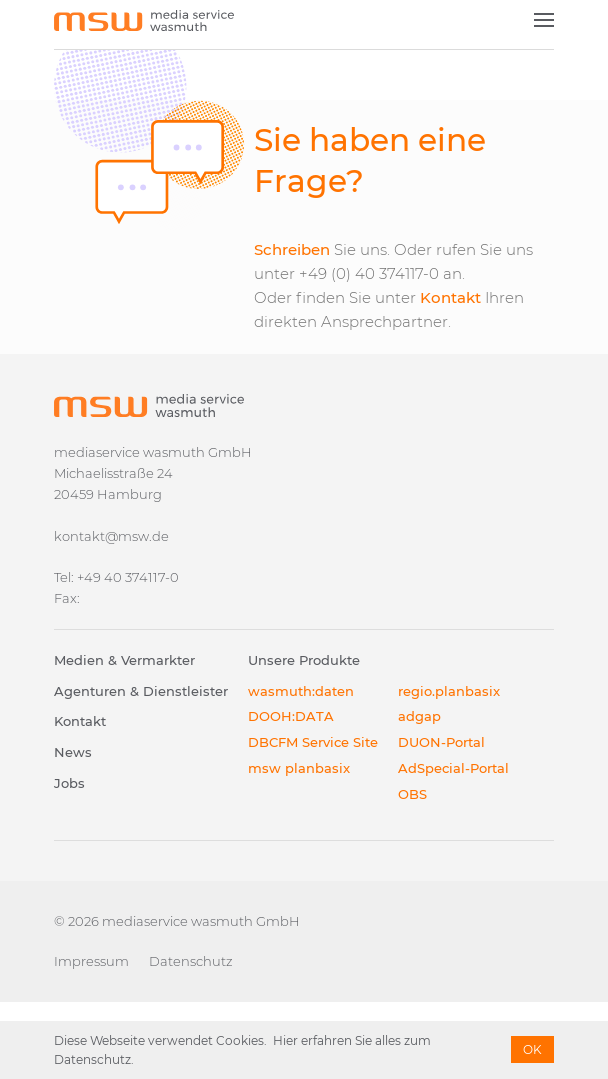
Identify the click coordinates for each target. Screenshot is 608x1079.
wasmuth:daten (301, 691)
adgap (419, 716)
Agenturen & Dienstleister (141, 691)
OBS (412, 794)
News (73, 752)
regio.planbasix (449, 691)
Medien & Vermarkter (124, 660)
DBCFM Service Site (313, 742)
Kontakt (450, 297)
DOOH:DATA (291, 716)
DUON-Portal (441, 742)
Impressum (91, 961)
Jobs (69, 783)
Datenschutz (191, 961)
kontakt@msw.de (111, 536)
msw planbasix (299, 768)
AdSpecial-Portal (453, 768)
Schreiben (292, 249)
